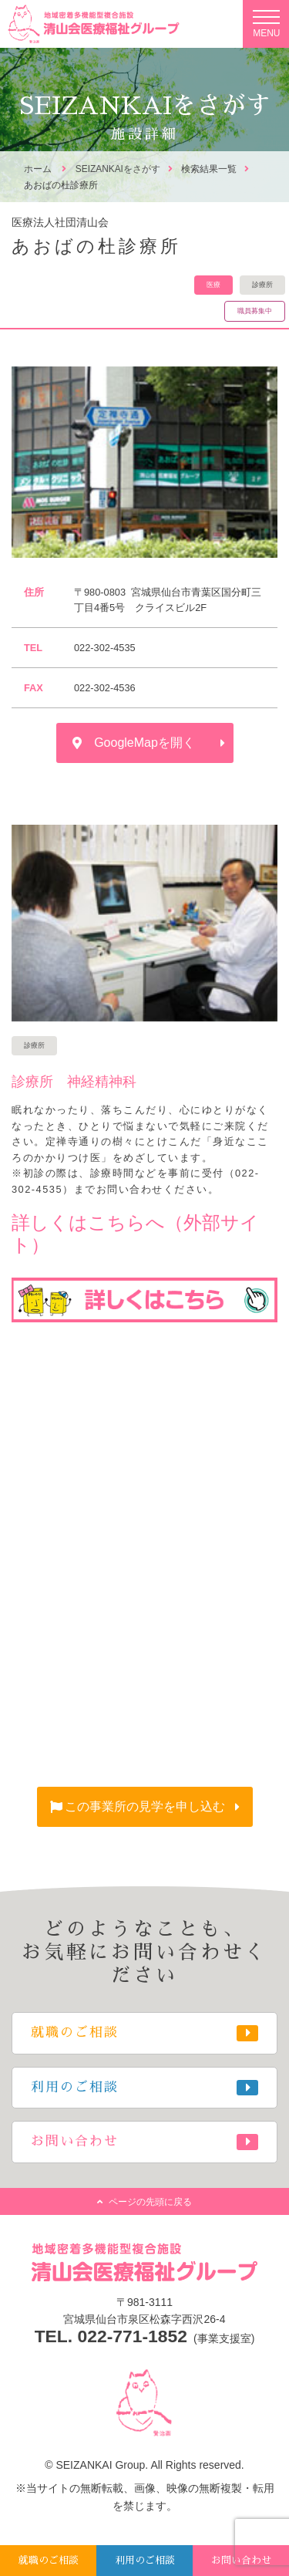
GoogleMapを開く (144, 742)
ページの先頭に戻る (150, 2201)
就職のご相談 (48, 2560)
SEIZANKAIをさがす (118, 169)
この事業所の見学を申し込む (145, 1806)
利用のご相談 (145, 2560)
